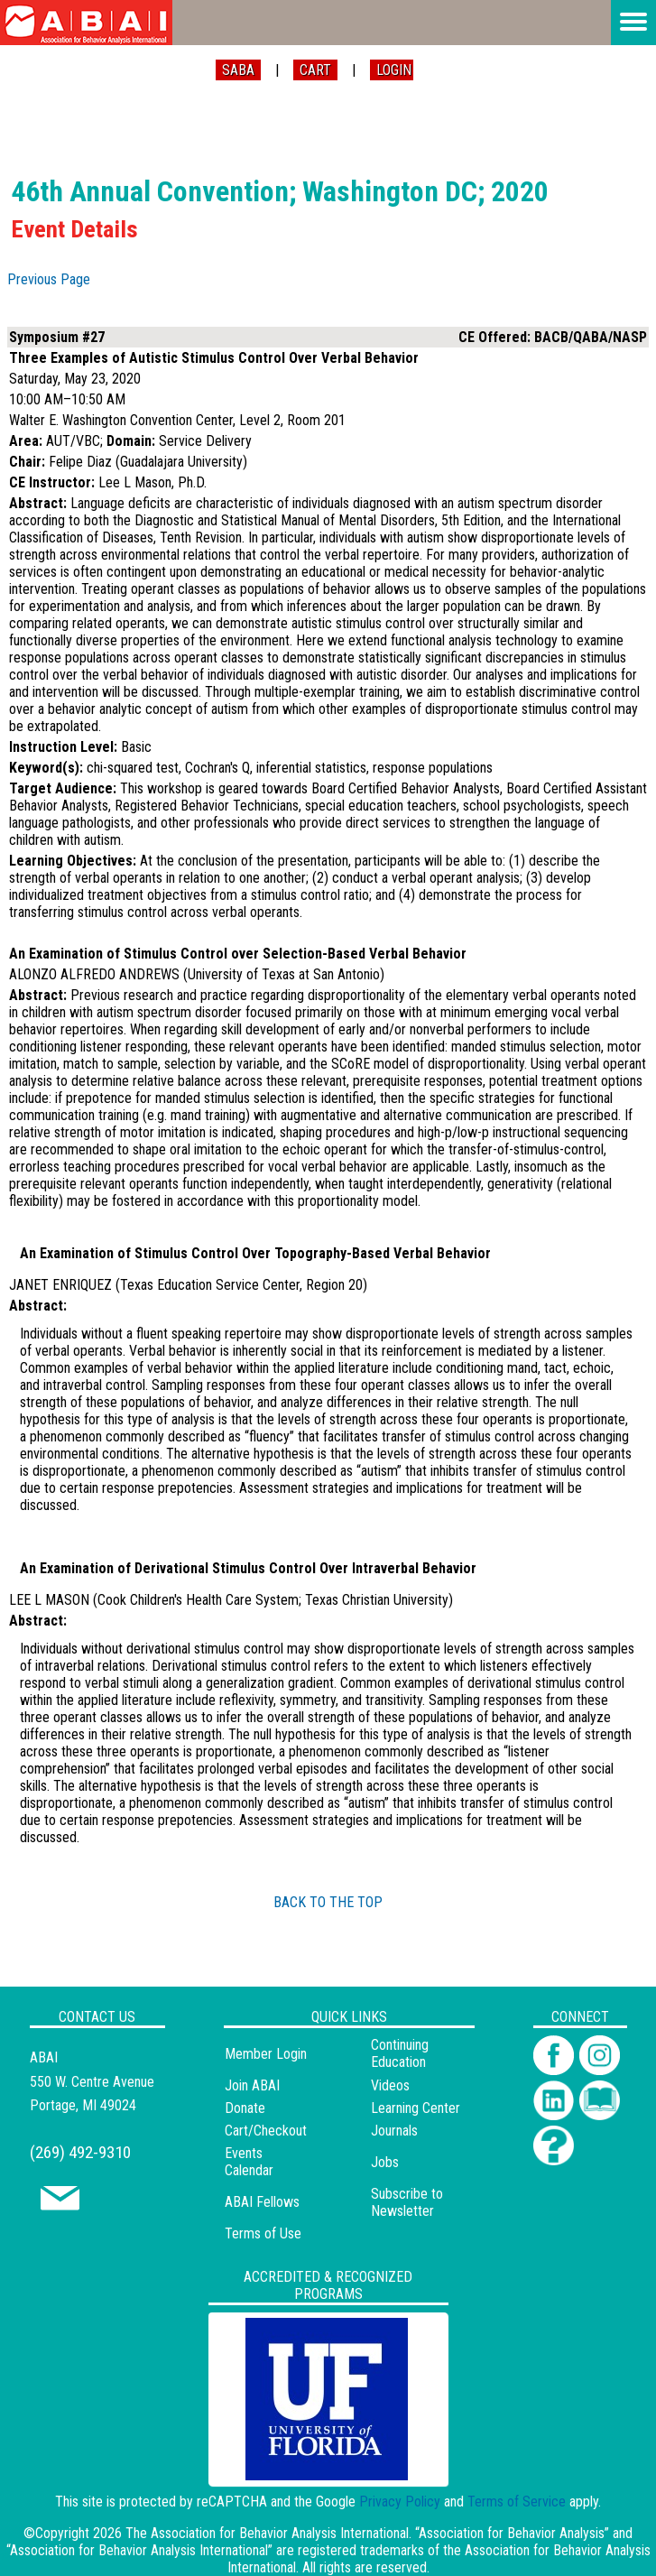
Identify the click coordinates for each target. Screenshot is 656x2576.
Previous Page (48, 279)
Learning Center (415, 2108)
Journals (394, 2130)
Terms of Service (516, 2501)
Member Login (266, 2053)
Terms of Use (263, 2233)
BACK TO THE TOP (328, 1902)
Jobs (385, 2162)
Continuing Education (400, 2053)
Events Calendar (249, 2162)
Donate (245, 2108)
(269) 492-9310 (80, 2152)
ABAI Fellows (262, 2201)
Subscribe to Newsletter (407, 2202)
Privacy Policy (399, 2501)
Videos (390, 2085)
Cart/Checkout (266, 2130)
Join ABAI (252, 2085)
